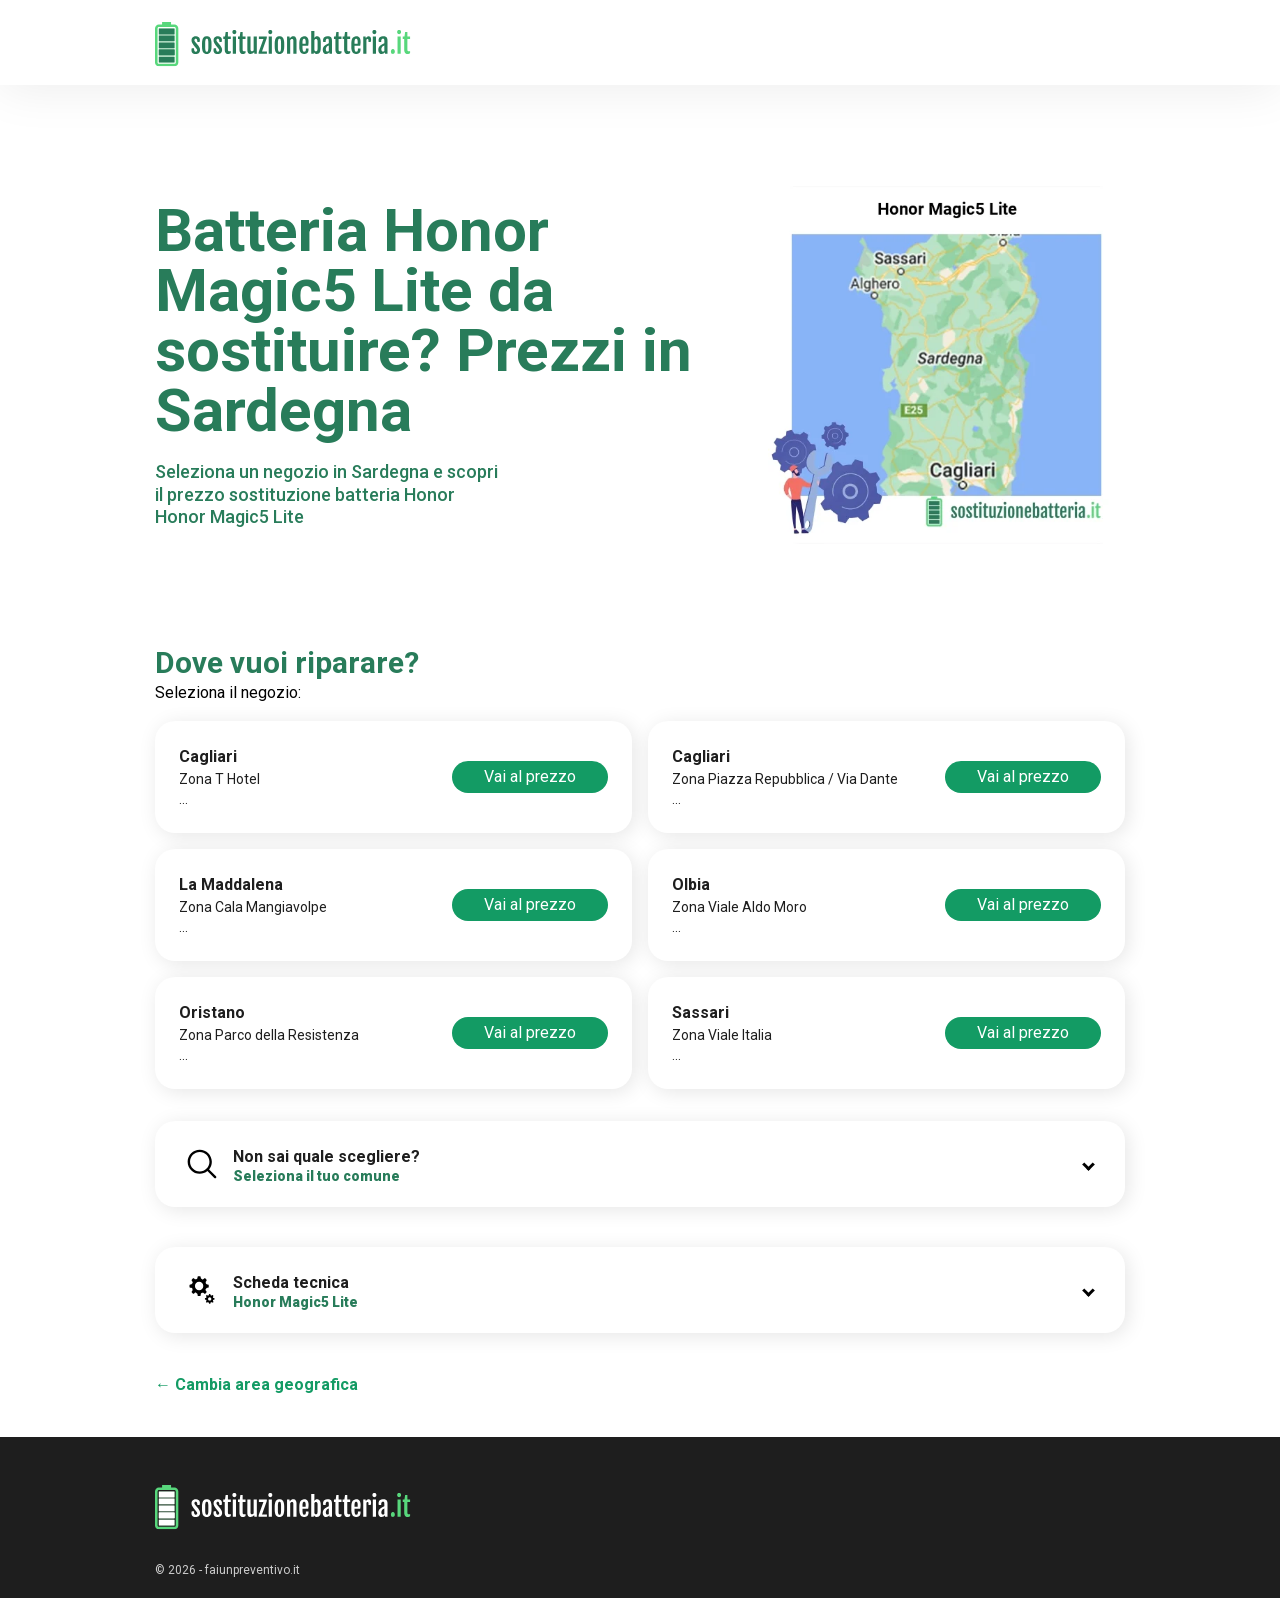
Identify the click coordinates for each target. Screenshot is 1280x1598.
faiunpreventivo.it (252, 1570)
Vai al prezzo (530, 776)
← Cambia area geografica (256, 1384)
